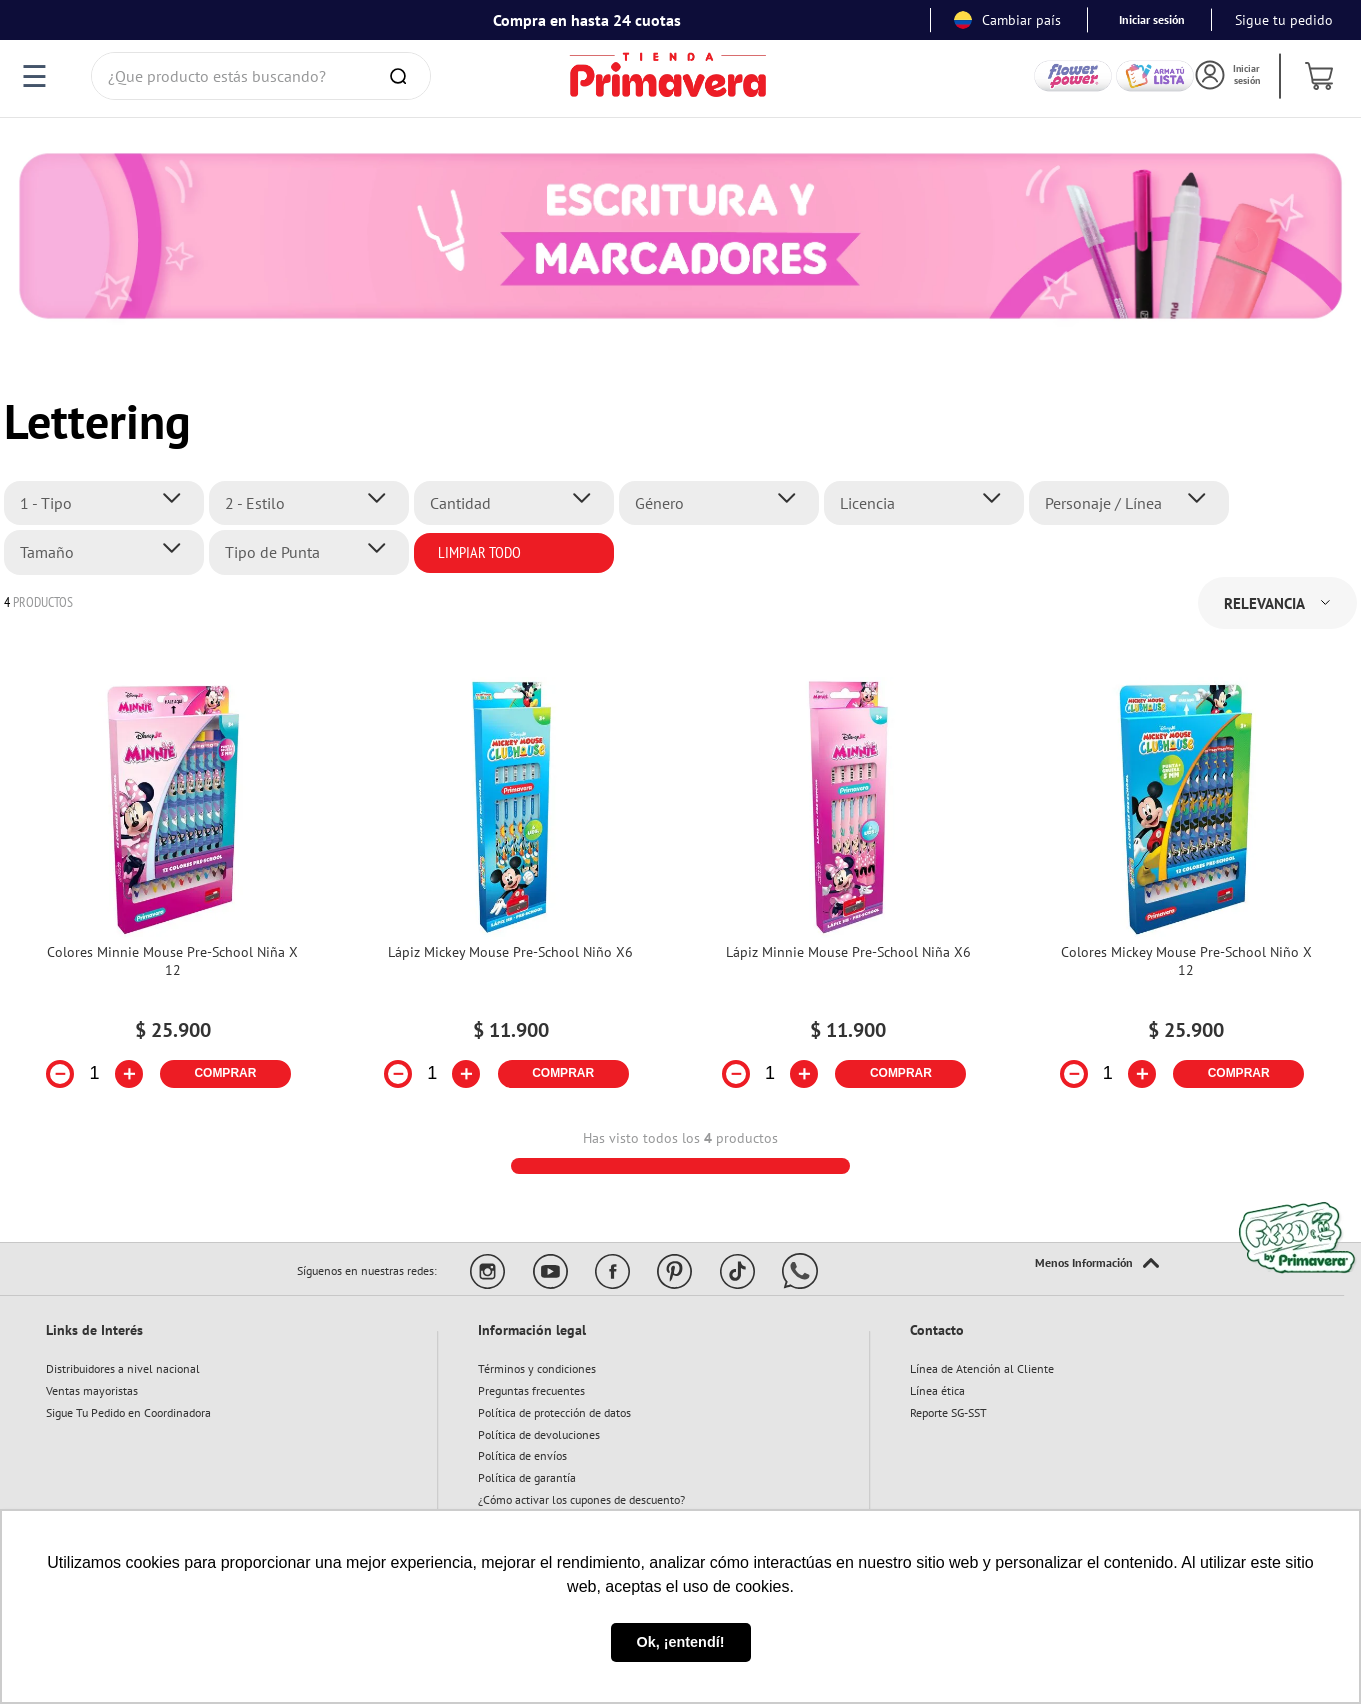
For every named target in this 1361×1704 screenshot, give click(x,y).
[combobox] (261, 76)
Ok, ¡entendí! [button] (681, 1642)
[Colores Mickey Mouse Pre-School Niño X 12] (1186, 895)
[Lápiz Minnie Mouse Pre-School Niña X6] (849, 895)
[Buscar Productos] (402, 76)
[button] (109, 503)
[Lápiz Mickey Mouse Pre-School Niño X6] (511, 895)
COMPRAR (225, 1073)
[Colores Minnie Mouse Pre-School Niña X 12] (173, 895)
